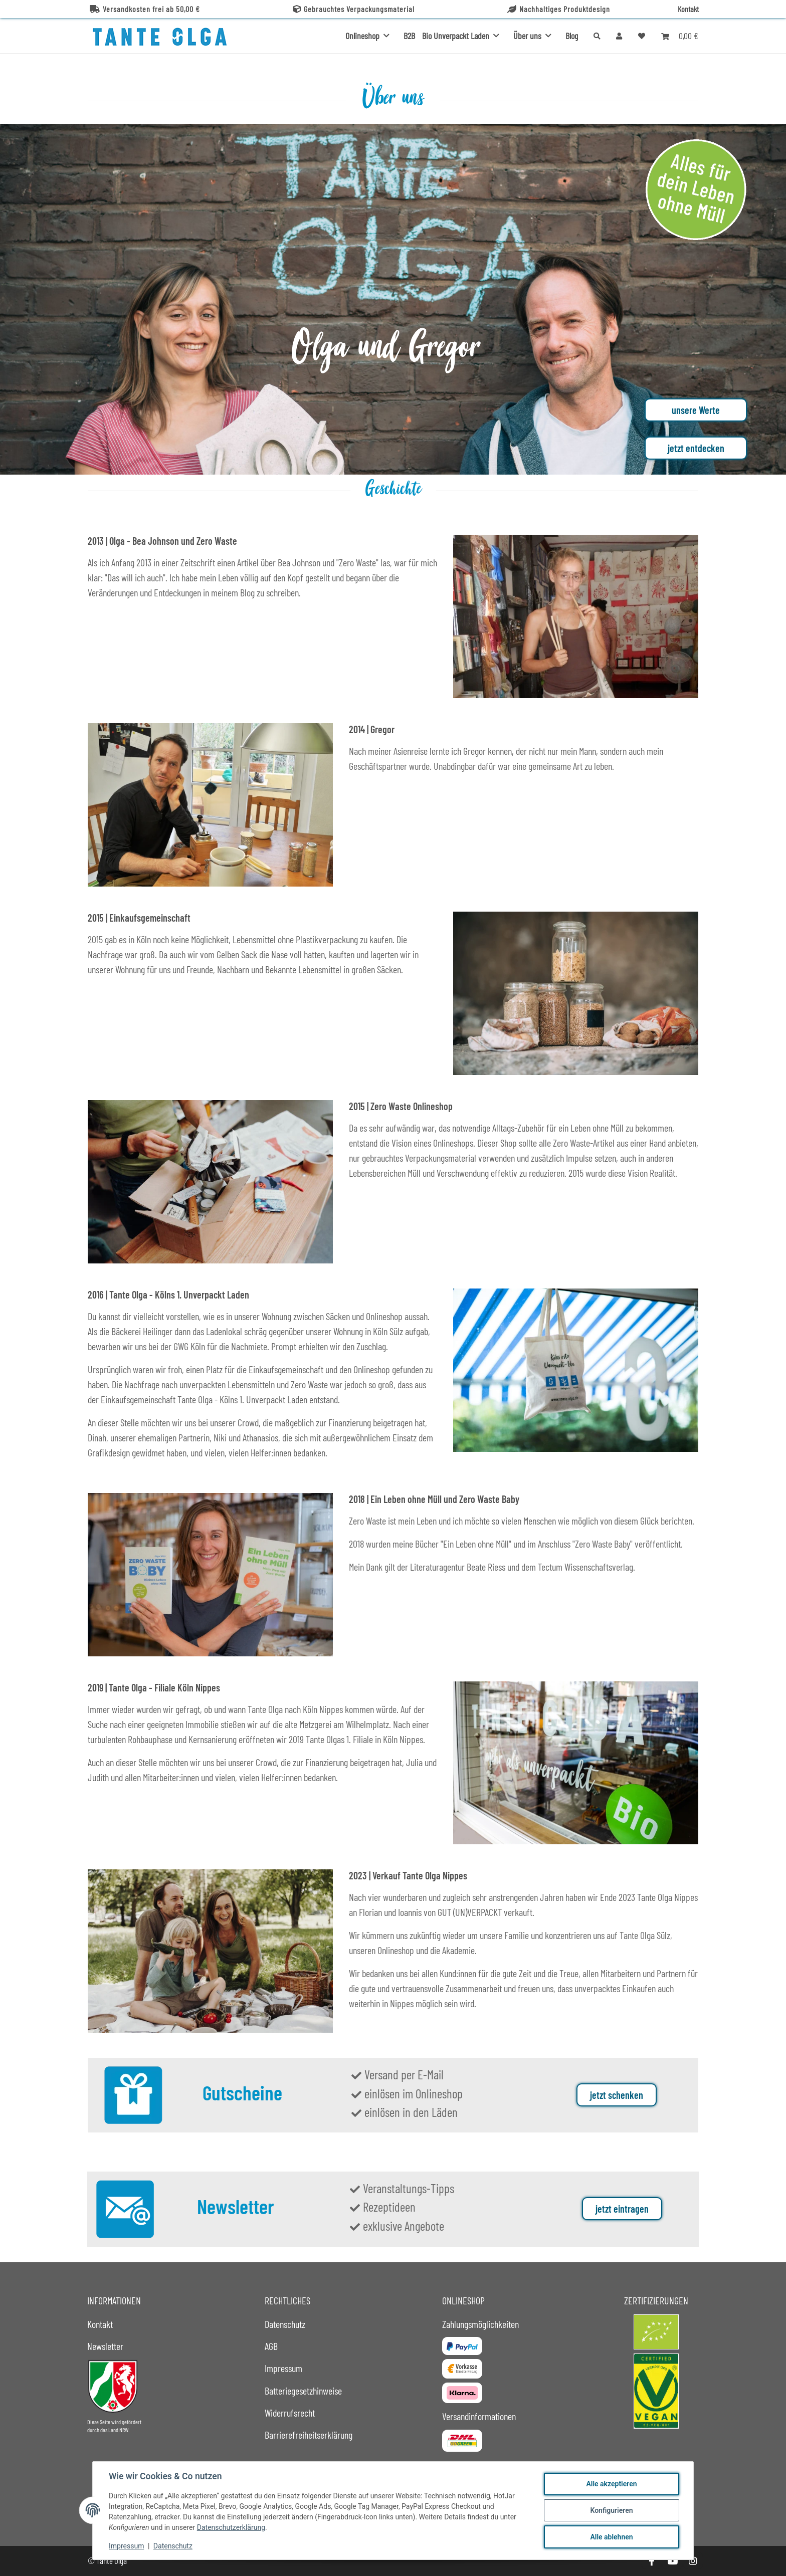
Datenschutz (172, 2546)
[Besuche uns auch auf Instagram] (693, 2560)
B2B (409, 35)
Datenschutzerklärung (231, 2527)
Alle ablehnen (611, 2537)
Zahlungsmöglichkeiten (480, 2324)
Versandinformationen (479, 2416)
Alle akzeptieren (611, 2484)
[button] (619, 36)
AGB (271, 2346)
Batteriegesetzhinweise (303, 2391)
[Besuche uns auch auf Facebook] (651, 2560)
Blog (571, 35)
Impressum (126, 2546)
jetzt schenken (616, 2095)
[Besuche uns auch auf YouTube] (672, 2560)
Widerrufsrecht (290, 2413)
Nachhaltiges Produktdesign (558, 9)
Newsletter (105, 2346)
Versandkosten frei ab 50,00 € (145, 9)
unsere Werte (696, 410)
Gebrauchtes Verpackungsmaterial (354, 9)
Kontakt (688, 9)
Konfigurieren (611, 2510)
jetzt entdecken (696, 448)
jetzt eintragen (622, 2209)
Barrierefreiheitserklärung (308, 2435)
